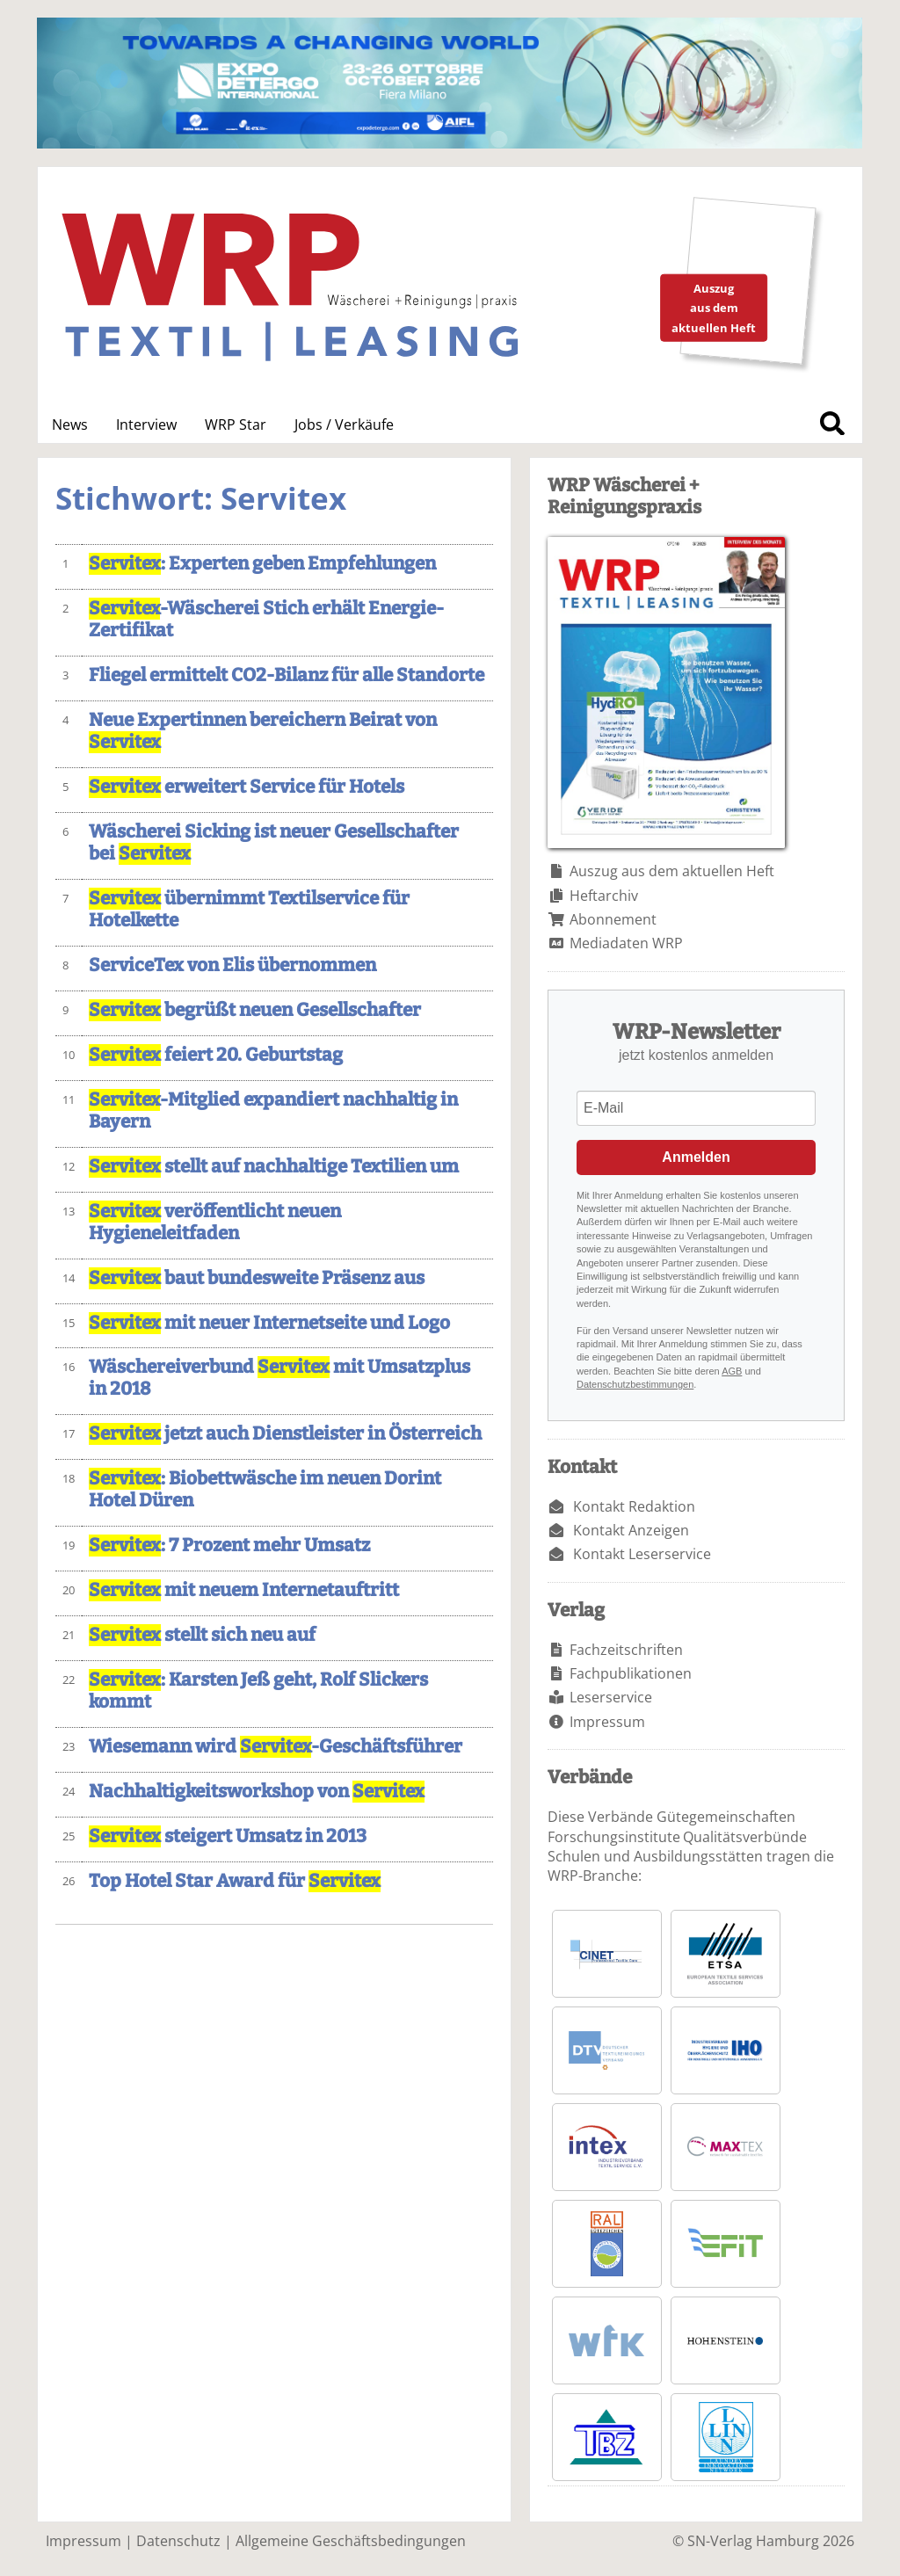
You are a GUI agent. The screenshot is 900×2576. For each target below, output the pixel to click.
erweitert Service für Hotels (246, 787)
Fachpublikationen (631, 1673)
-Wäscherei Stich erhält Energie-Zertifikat (266, 620)
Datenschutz (178, 2541)
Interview (146, 424)
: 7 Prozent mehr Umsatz (229, 1545)
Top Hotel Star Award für (235, 1881)
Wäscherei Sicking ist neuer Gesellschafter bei (274, 843)
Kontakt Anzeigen (631, 1530)
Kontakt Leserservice (642, 1554)
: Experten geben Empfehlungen (262, 564)
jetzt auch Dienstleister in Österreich (285, 1434)
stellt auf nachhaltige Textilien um (274, 1167)
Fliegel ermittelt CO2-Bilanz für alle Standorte (286, 675)
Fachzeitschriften (626, 1649)
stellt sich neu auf (202, 1635)
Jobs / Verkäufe (344, 424)
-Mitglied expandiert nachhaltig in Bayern (273, 1111)
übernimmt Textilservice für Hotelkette (249, 910)
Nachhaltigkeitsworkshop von (257, 1792)
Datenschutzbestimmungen (635, 1384)
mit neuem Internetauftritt (244, 1590)
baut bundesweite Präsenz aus (257, 1278)
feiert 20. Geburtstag (216, 1055)
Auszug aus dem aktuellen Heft (672, 871)
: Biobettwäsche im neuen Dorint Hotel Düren (265, 1490)
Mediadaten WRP (626, 943)
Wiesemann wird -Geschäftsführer (275, 1747)
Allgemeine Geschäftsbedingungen (351, 2541)
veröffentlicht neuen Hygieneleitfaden (215, 1222)
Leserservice (611, 1697)
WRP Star (235, 424)
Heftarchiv (604, 895)
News (70, 424)
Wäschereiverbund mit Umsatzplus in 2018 (279, 1378)
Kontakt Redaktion (634, 1506)
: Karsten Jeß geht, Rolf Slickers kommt (258, 1691)
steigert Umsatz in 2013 (228, 1836)
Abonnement (613, 919)
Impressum (607, 1721)
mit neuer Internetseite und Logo (269, 1323)
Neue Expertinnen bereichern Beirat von (263, 731)
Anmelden (695, 1157)
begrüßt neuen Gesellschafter (255, 1010)
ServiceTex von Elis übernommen (232, 965)
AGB (732, 1371)
